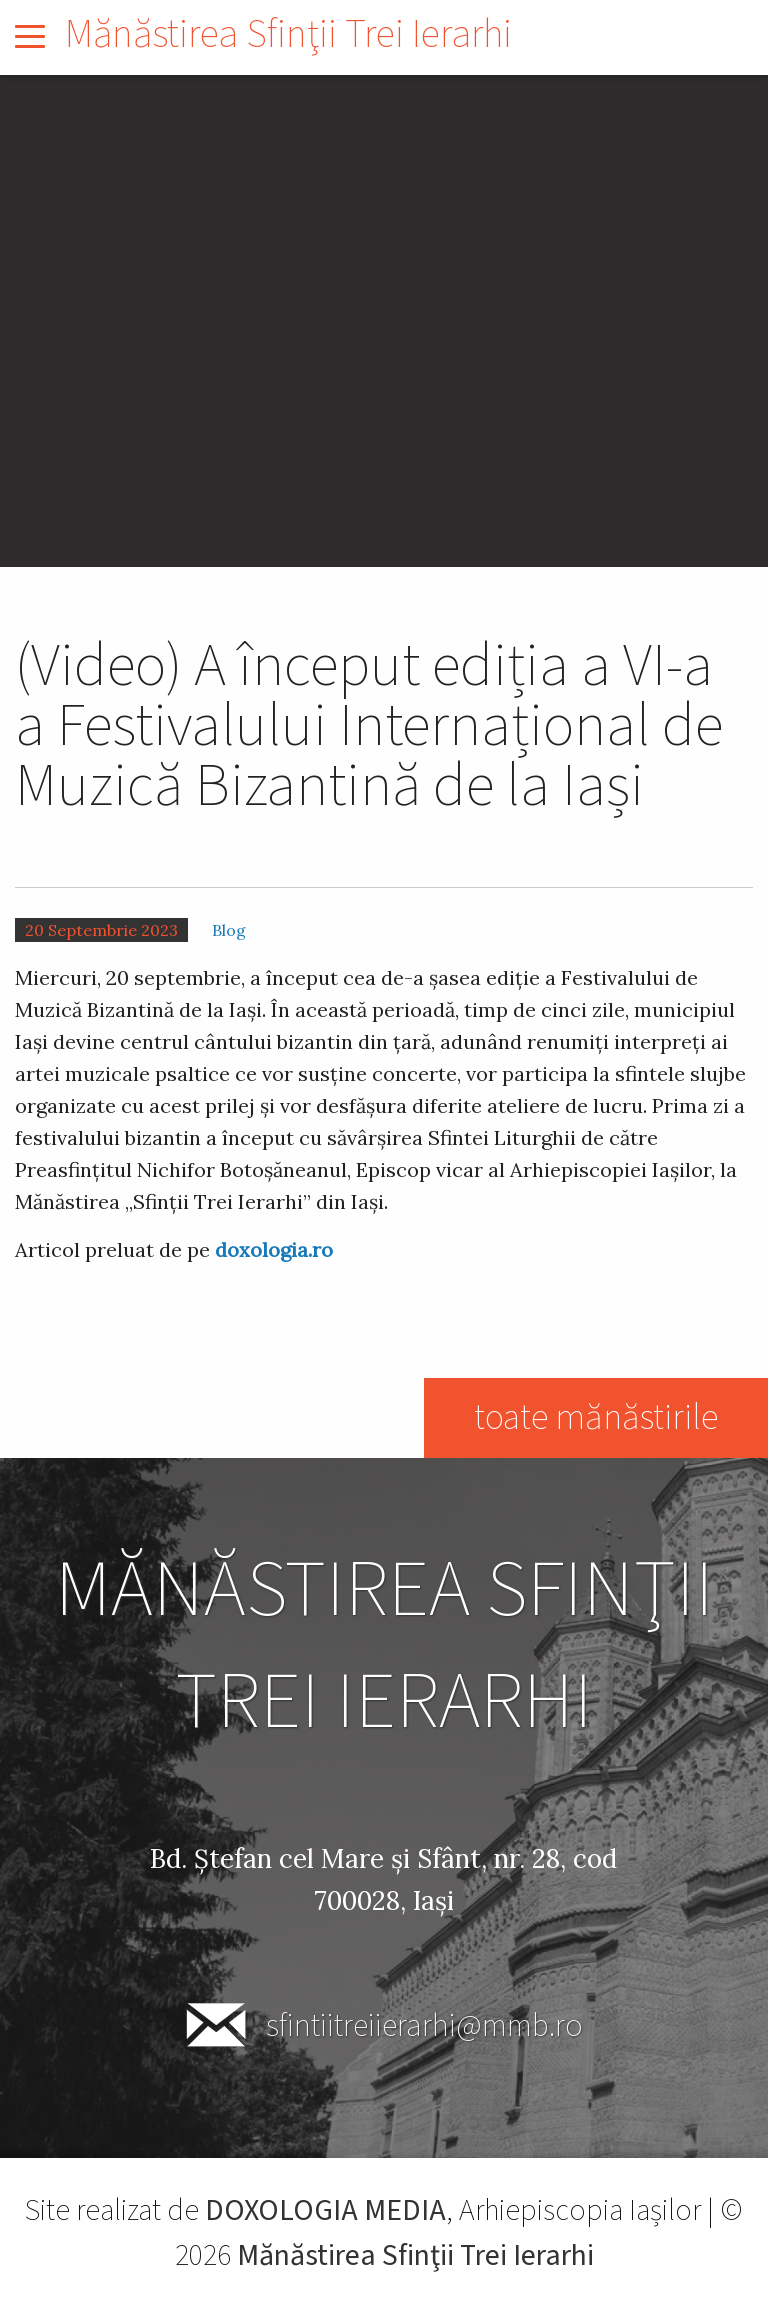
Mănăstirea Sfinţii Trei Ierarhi (288, 34)
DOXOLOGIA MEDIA (325, 2210)
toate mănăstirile (596, 1417)
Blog (229, 930)
